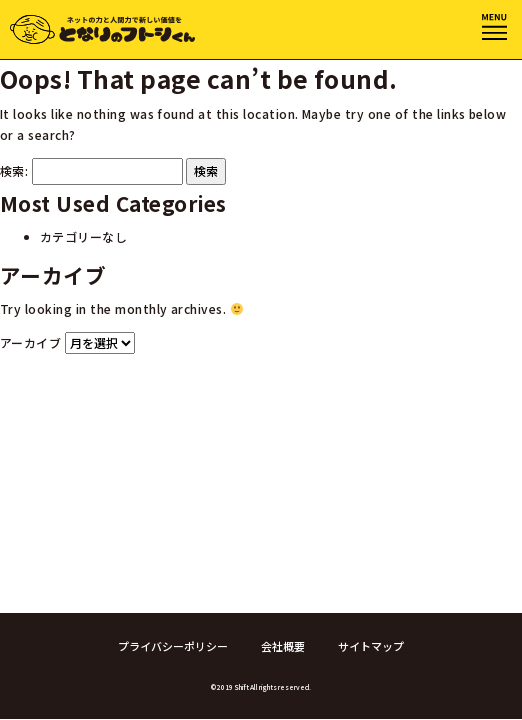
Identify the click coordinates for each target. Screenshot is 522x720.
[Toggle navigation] (494, 27)
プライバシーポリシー (173, 646)
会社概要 (283, 646)
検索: (14, 171)
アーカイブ (30, 343)
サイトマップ (371, 646)
